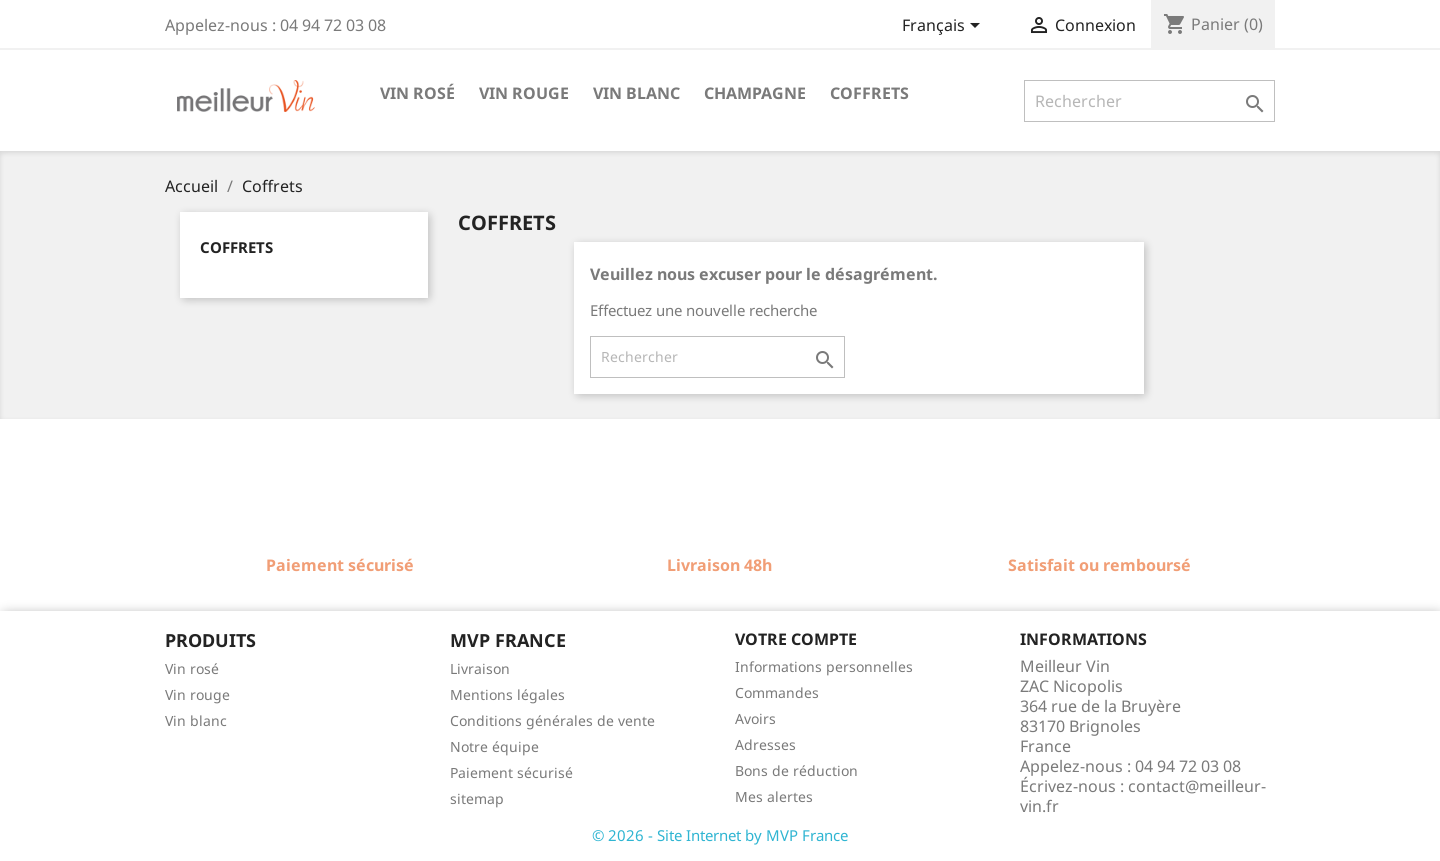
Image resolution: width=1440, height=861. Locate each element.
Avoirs (755, 718)
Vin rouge (524, 93)
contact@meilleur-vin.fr (1143, 796)
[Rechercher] (1149, 101)
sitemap (477, 798)
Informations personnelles (824, 666)
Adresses (765, 744)
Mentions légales (507, 694)
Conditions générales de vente (552, 720)
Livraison (480, 668)
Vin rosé (417, 93)
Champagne (755, 93)
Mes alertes (774, 796)
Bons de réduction (796, 770)
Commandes (777, 692)
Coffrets (869, 93)
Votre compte (796, 639)
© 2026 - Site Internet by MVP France (720, 835)
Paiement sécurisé (511, 772)
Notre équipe (494, 746)
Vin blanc (636, 93)
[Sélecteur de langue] (944, 27)
